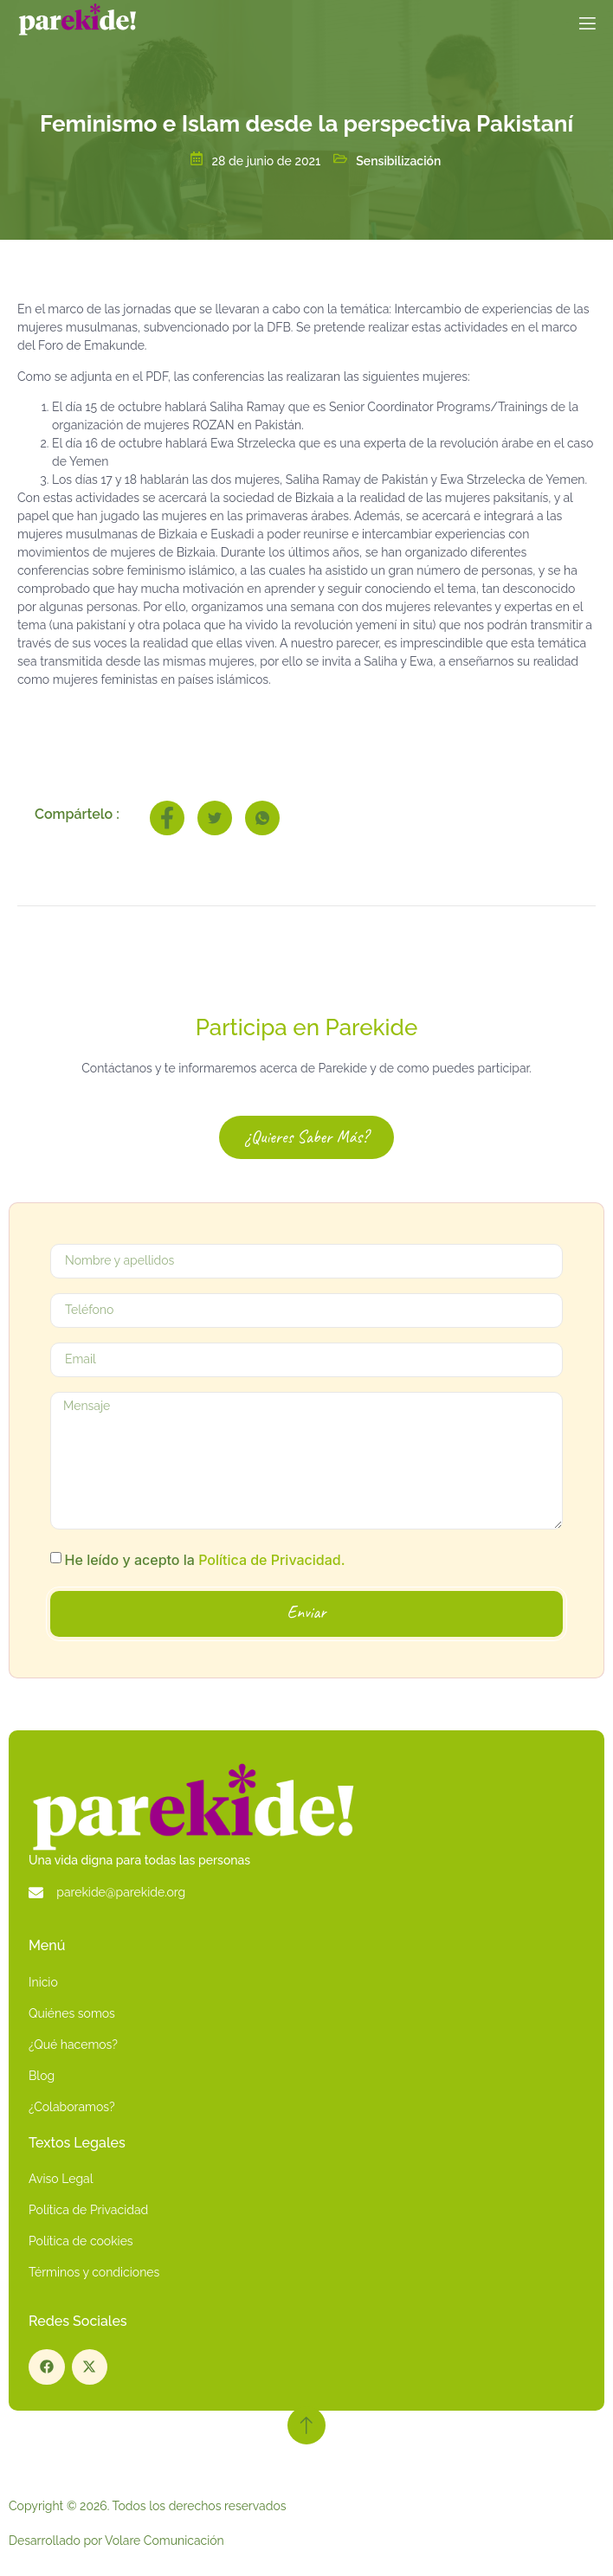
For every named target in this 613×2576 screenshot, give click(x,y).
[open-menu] (586, 27)
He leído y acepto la (205, 1559)
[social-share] (167, 818)
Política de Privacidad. (271, 1559)
